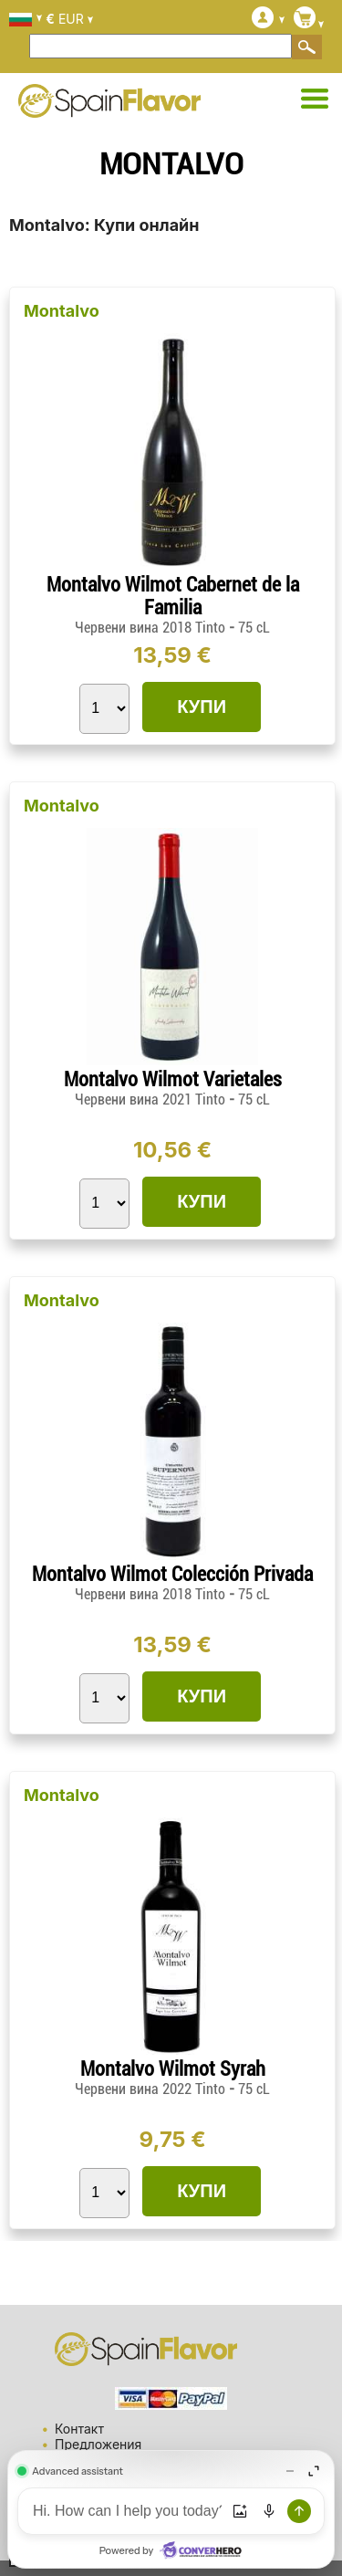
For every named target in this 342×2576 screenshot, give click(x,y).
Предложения (98, 2444)
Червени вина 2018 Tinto (152, 627)
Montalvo (61, 310)
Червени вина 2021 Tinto (152, 1099)
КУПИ (201, 706)
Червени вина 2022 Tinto (152, 2089)
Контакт (79, 2428)
